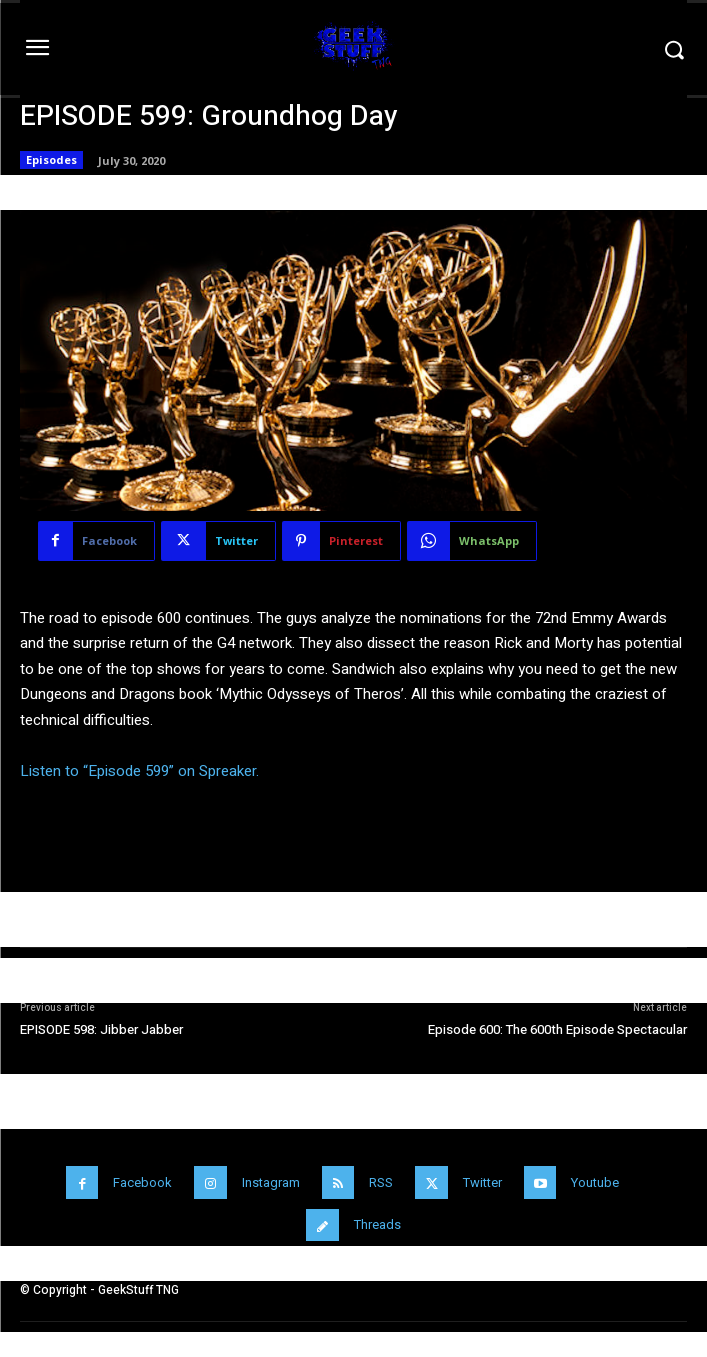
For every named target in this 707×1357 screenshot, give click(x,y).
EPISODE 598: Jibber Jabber (101, 1029)
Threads (377, 1224)
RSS (381, 1182)
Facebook (142, 1182)
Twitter (482, 1182)
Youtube (595, 1182)
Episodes (51, 160)
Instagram (271, 1182)
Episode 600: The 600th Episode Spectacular (557, 1029)
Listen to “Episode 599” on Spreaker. (139, 771)
